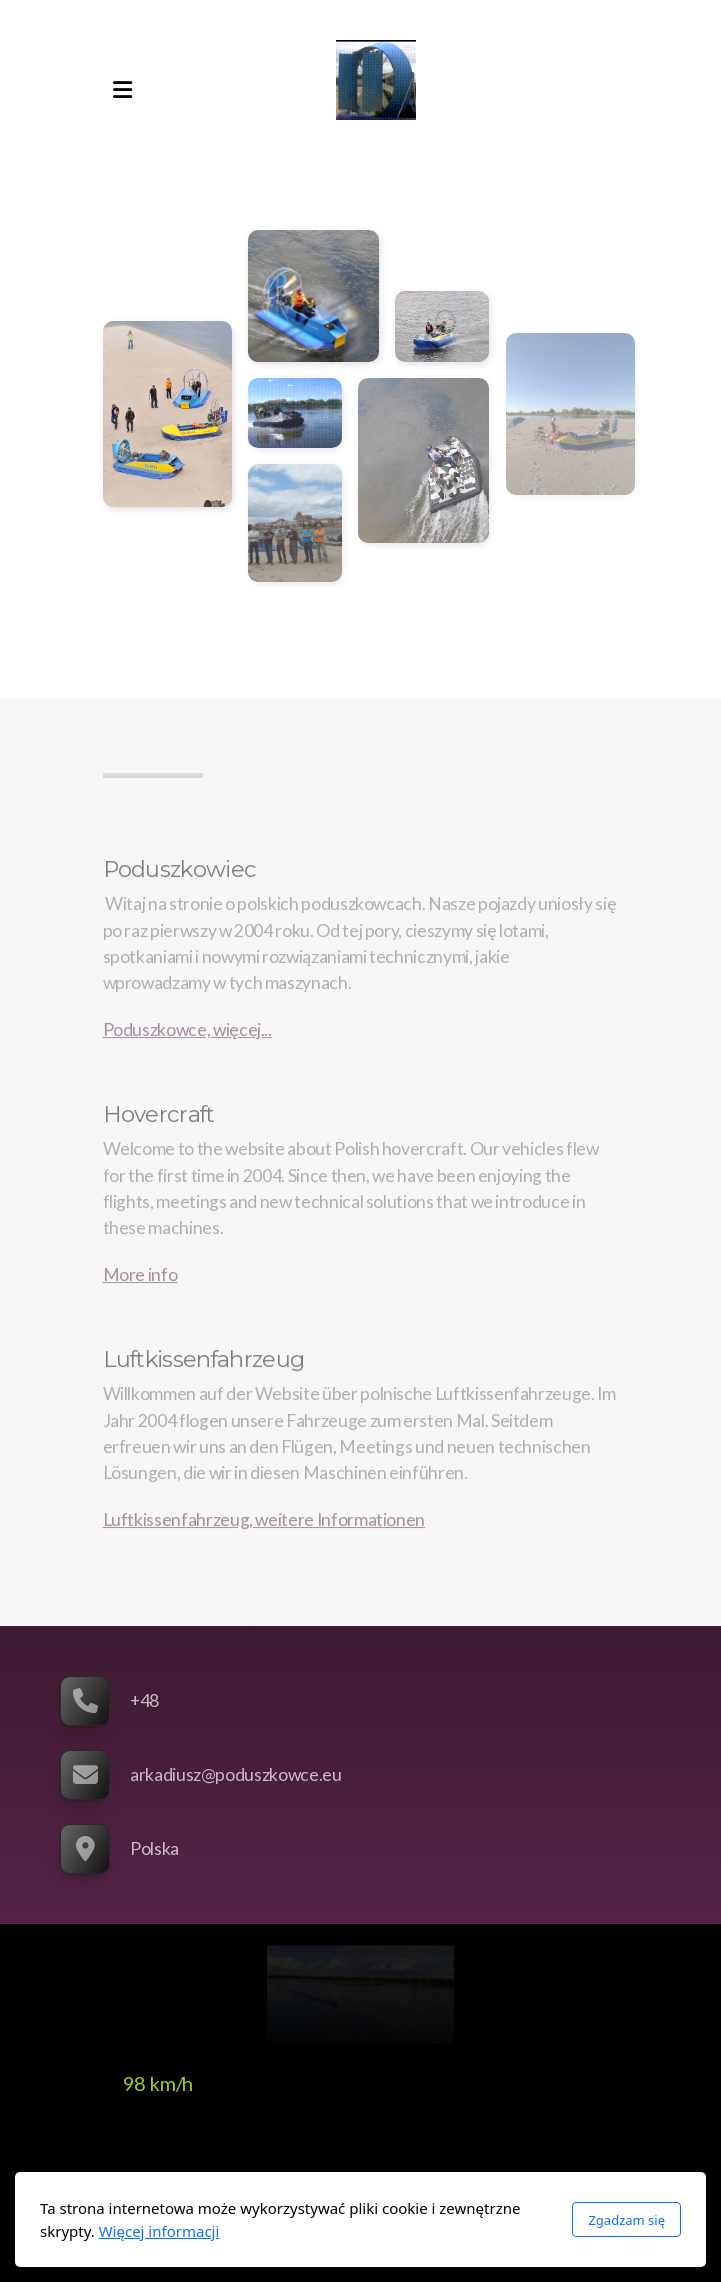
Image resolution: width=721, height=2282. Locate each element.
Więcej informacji (159, 2231)
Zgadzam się (626, 2220)
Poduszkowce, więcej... (187, 1032)
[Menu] (123, 90)
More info (140, 1277)
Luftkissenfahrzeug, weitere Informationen (264, 1522)
